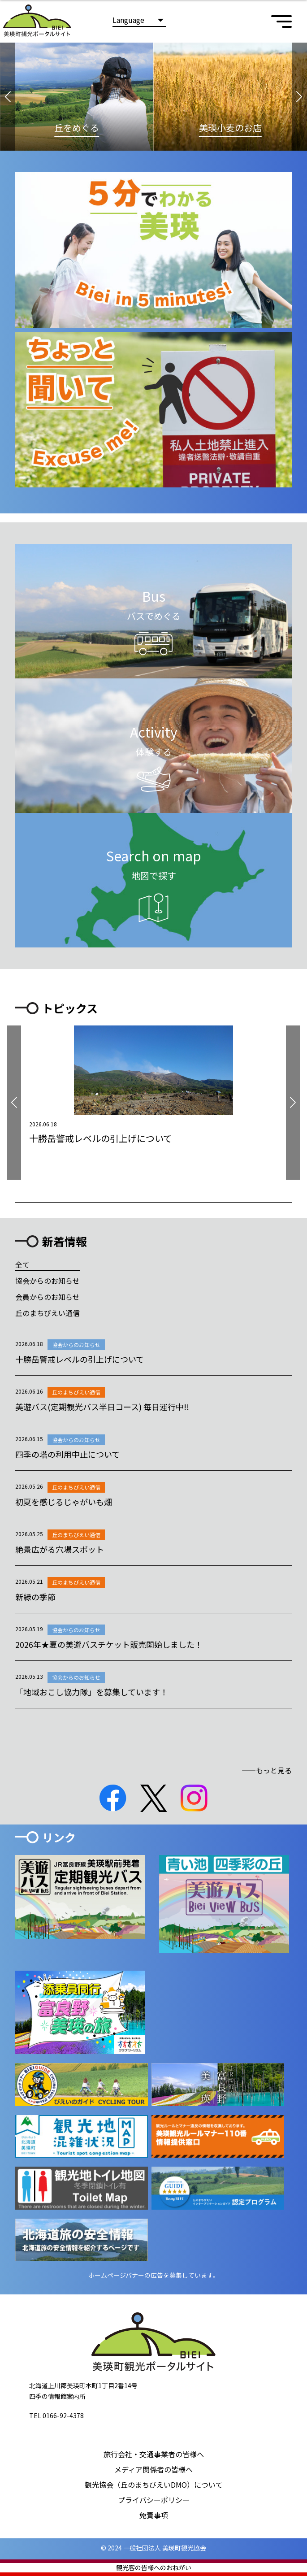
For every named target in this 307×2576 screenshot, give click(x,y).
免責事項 (153, 2515)
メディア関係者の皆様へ (153, 2469)
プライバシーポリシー (154, 2499)
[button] (7, 97)
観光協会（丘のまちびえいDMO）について (154, 2484)
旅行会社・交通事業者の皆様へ (154, 2454)
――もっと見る (267, 1770)
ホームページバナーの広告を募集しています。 (153, 2275)
